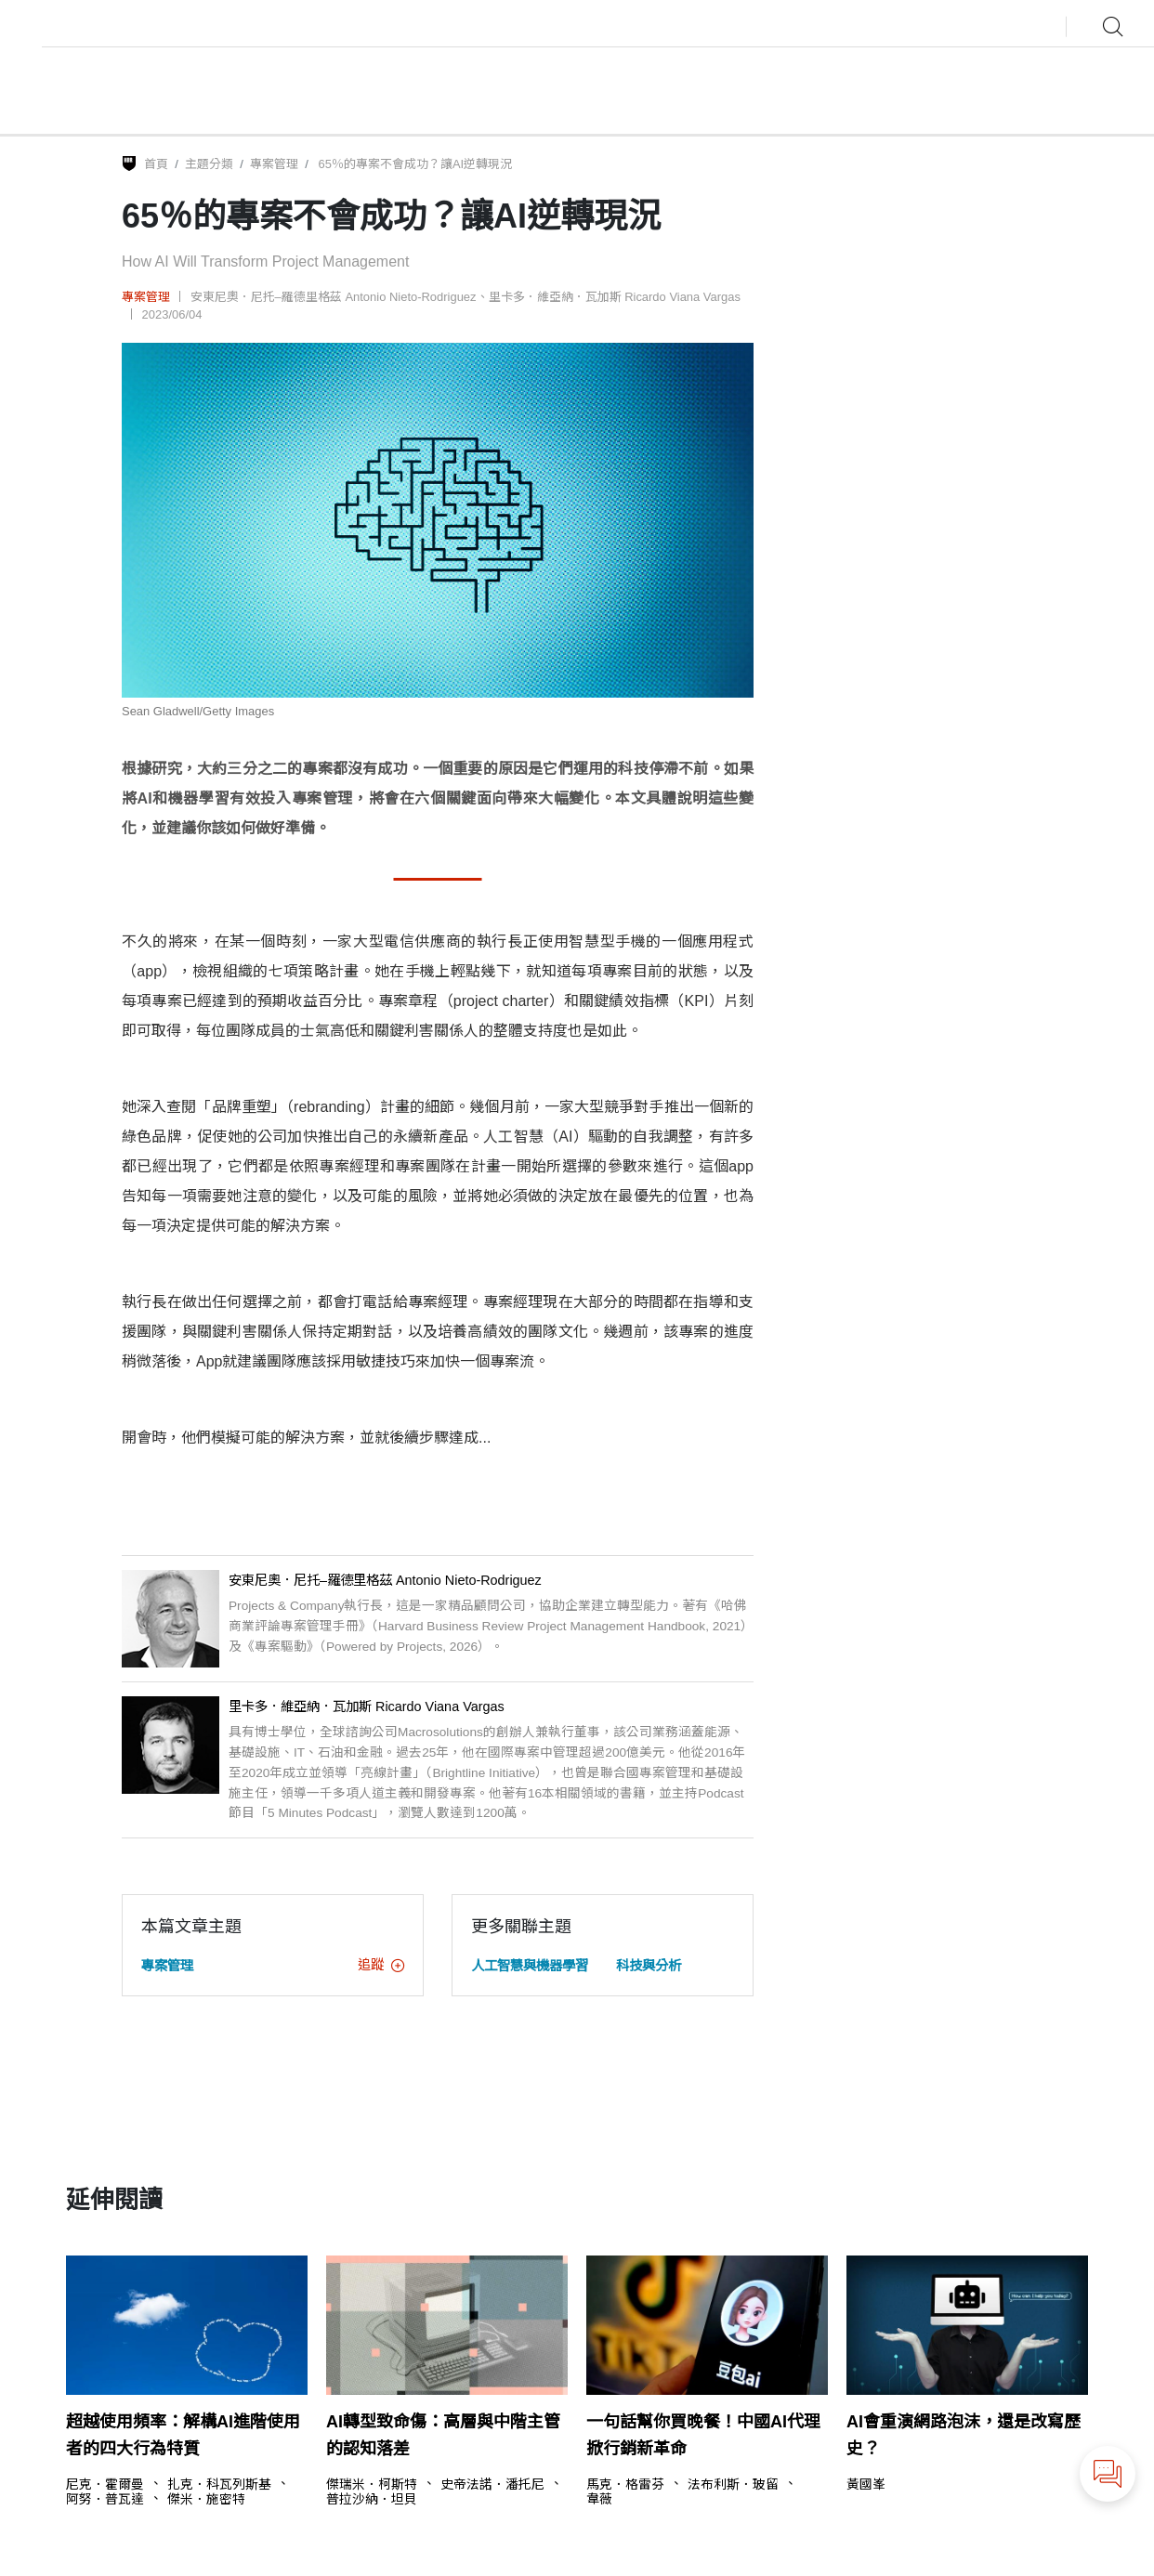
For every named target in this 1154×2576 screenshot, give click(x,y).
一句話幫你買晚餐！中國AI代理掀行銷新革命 (703, 2435)
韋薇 (599, 2499)
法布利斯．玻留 (733, 2484)
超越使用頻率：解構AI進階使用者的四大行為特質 (183, 2435)
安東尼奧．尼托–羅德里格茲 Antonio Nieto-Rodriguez (333, 297)
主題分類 (209, 164)
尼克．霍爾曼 (105, 2484)
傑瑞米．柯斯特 (371, 2484)
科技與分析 (648, 1965)
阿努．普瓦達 (105, 2499)
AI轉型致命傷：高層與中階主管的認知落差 (443, 2435)
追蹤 (381, 1964)
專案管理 (274, 164)
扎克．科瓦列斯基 (219, 2484)
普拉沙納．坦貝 (371, 2499)
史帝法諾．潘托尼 (492, 2484)
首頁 (156, 164)
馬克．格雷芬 (625, 2484)
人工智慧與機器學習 (529, 1965)
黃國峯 (865, 2484)
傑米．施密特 (206, 2499)
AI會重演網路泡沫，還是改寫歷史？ (963, 2435)
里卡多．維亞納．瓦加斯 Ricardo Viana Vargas (615, 297)
